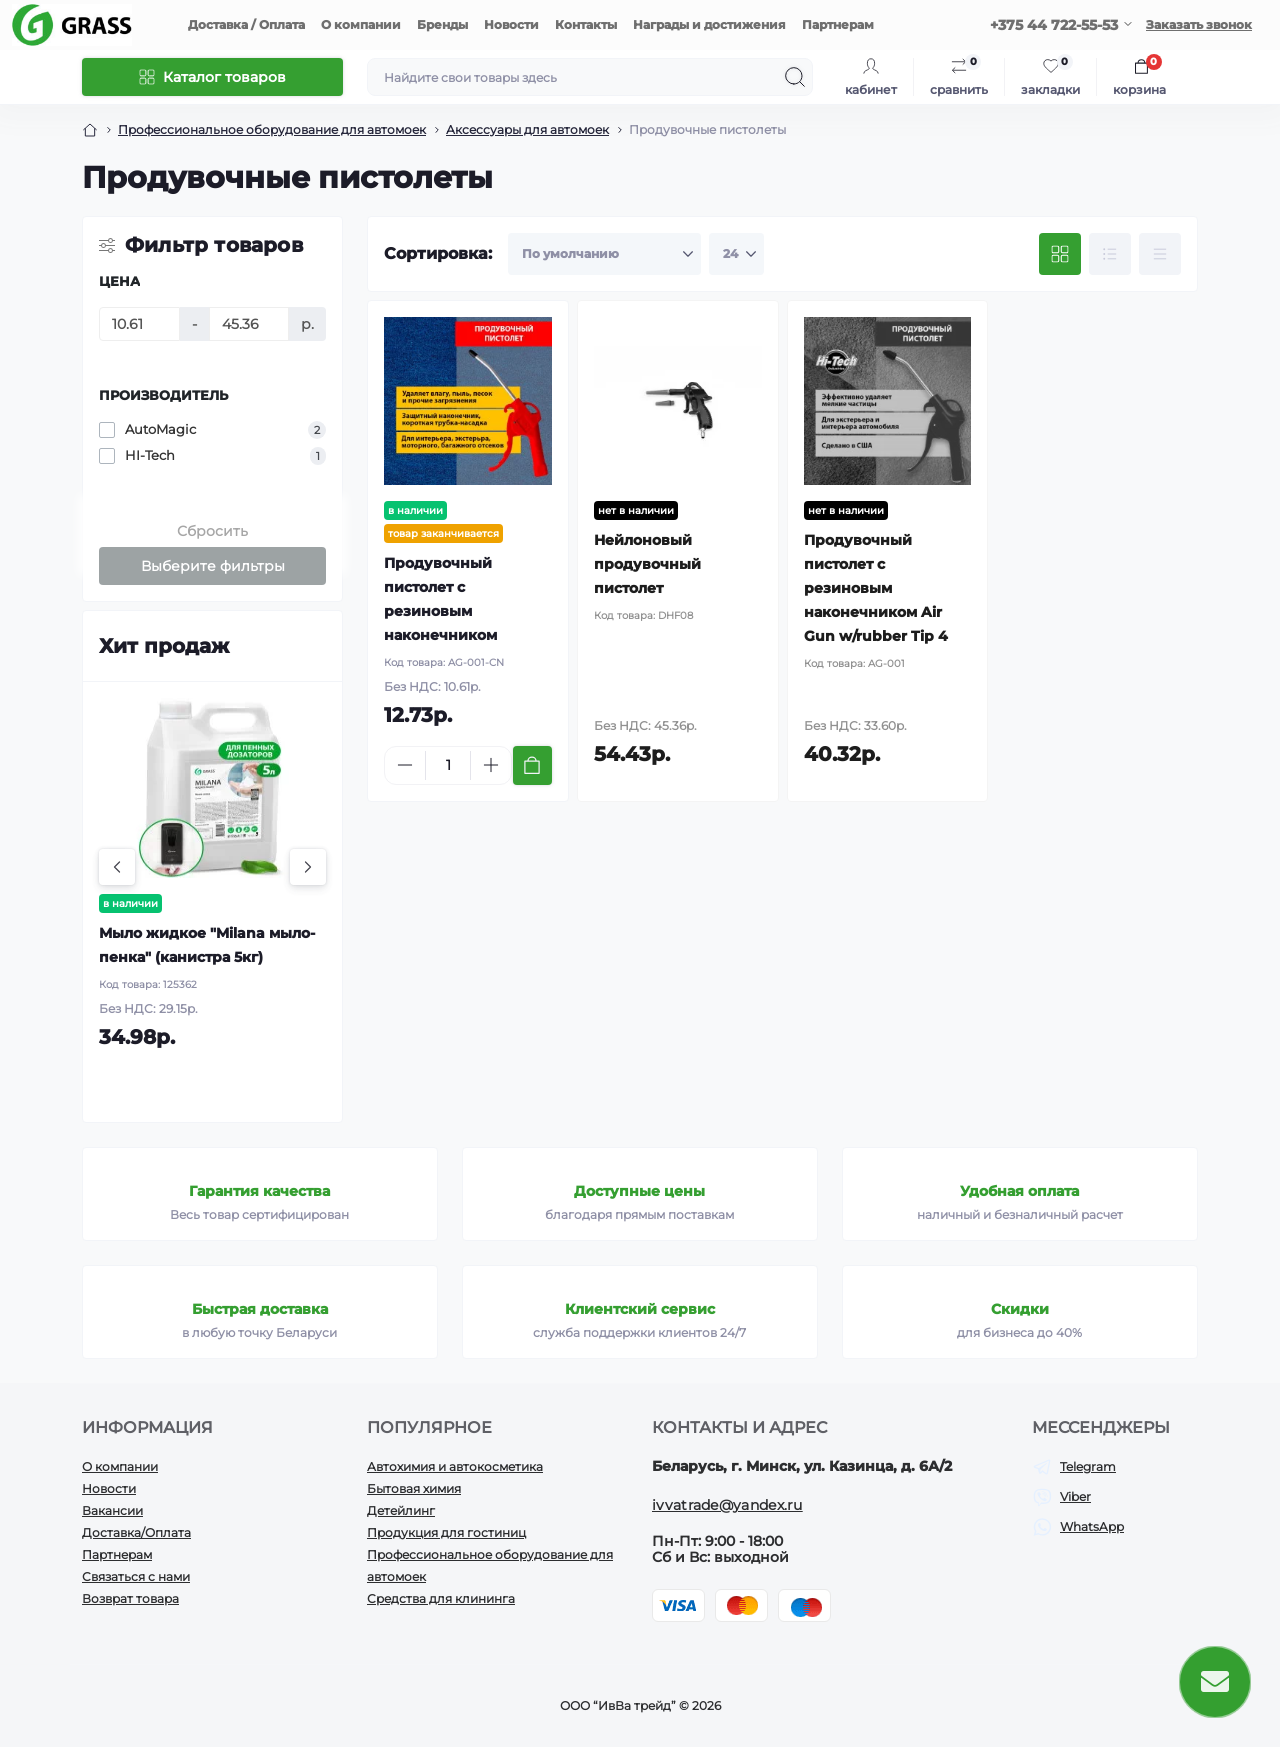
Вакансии (112, 1510)
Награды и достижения (709, 24)
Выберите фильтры (213, 566)
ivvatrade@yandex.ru (727, 1505)
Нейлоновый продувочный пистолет (647, 564)
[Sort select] (604, 254)
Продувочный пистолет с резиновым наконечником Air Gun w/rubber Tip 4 (876, 588)
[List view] (1110, 254)
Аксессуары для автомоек (527, 129)
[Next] (308, 867)
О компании (361, 24)
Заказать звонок (1199, 24)
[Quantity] (448, 765)
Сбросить (212, 531)
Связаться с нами (136, 1576)
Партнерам (838, 24)
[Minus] (405, 765)
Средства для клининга (441, 1598)
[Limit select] (736, 254)
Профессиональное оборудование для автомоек (272, 129)
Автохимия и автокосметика (455, 1466)
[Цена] (139, 324)
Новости (511, 24)
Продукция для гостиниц (446, 1532)
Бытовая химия (414, 1488)
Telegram (1088, 1466)
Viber (1075, 1496)
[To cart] (532, 765)
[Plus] (491, 765)
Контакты (586, 24)
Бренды (442, 24)
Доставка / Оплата (246, 24)
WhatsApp (1092, 1526)
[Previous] (117, 867)
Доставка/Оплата (136, 1532)
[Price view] (1160, 254)
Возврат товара (130, 1598)
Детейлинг (401, 1510)
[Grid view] (1060, 254)
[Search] (795, 77)
